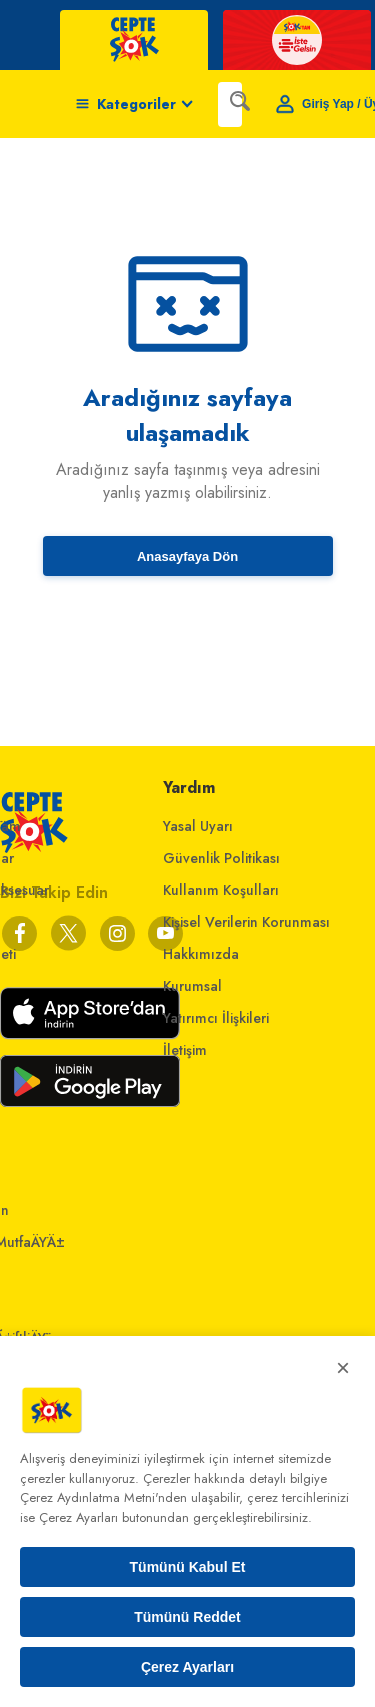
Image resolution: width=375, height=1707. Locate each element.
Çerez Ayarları (187, 1667)
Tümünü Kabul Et (188, 1567)
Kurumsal (192, 986)
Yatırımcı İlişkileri (216, 1018)
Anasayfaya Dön (187, 556)
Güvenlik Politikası (221, 858)
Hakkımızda (201, 954)
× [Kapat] (343, 1367)
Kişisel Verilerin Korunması (246, 922)
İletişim (185, 1050)
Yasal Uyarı (198, 826)
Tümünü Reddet (187, 1617)
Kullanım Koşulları (221, 890)
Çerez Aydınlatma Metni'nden (103, 1497)
